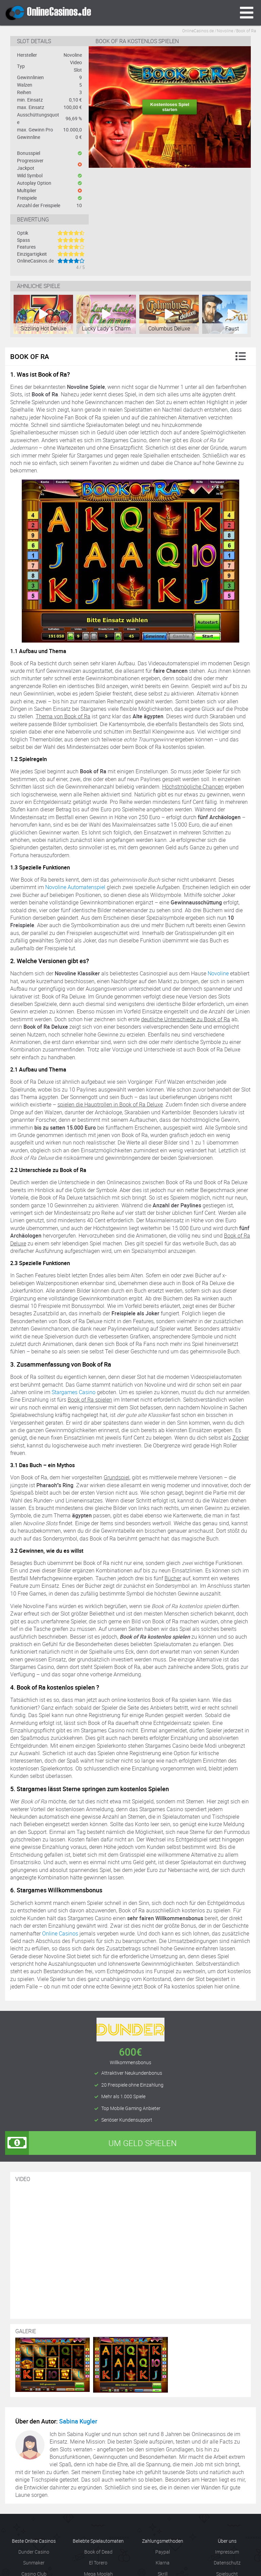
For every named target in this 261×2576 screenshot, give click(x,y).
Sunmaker (34, 2562)
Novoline (218, 973)
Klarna (163, 2562)
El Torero (98, 2562)
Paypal (162, 2551)
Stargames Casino (73, 1392)
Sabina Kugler (78, 2421)
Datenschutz (227, 2562)
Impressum (227, 2551)
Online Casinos (60, 1933)
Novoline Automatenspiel (75, 887)
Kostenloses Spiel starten (169, 107)
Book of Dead (98, 2551)
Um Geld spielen (91, 2143)
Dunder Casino (33, 2551)
